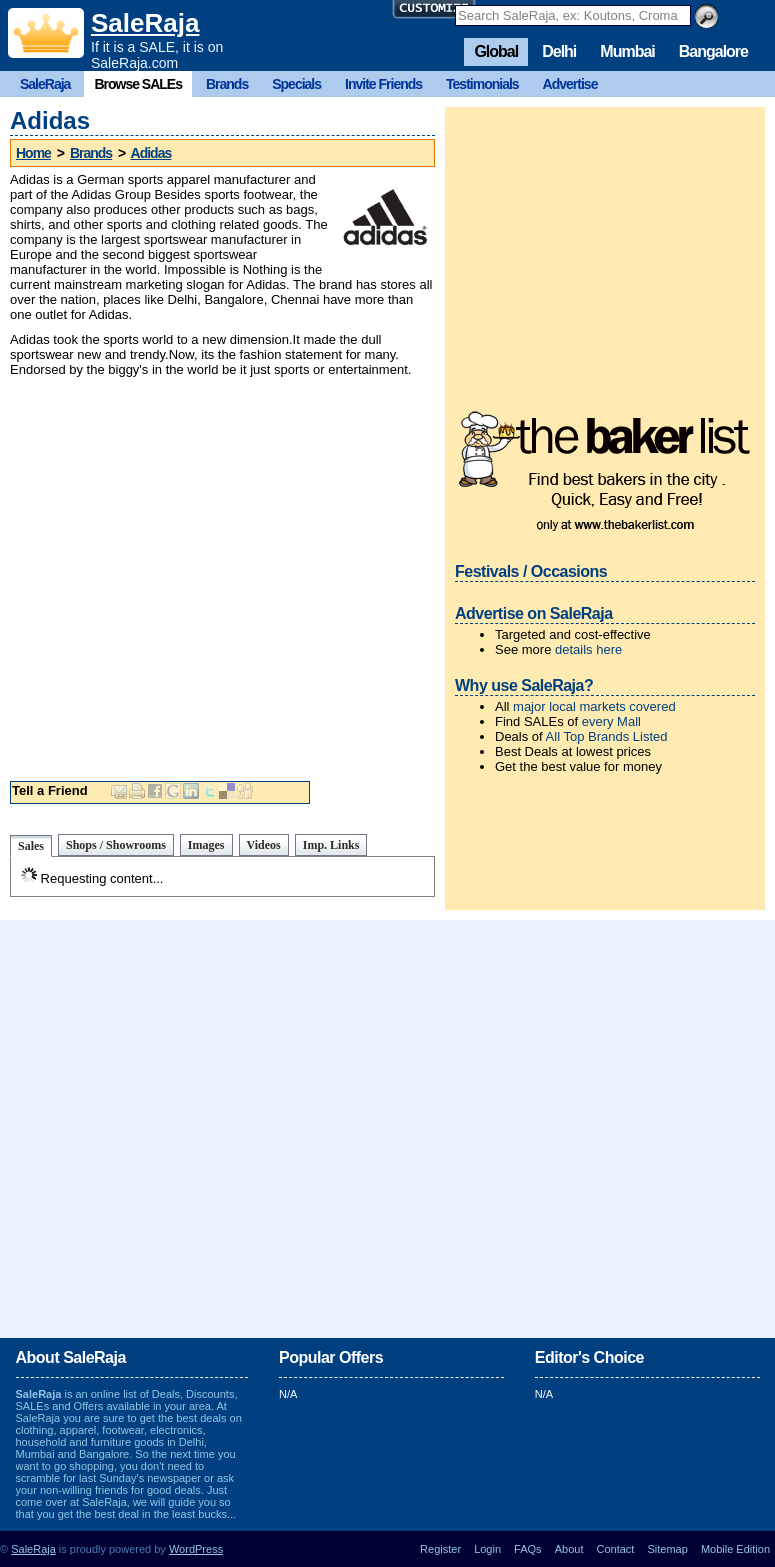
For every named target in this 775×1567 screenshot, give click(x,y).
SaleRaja (145, 23)
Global (496, 51)
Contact (616, 1549)
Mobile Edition (735, 1549)
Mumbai (627, 51)
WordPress (196, 1549)
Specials (296, 84)
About (569, 1549)
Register (440, 1549)
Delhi (559, 51)
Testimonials (482, 84)
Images (206, 845)
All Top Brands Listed (607, 736)
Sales (31, 846)
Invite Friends (383, 84)
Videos (264, 845)
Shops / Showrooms (116, 845)
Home (33, 153)
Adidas (151, 153)
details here (588, 649)
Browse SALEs (138, 84)
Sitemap (667, 1549)
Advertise (570, 84)
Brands (227, 84)
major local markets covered (594, 706)
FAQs (528, 1549)
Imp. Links (331, 845)
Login (487, 1549)
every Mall (611, 721)
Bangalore (713, 51)
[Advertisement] (187, 574)
